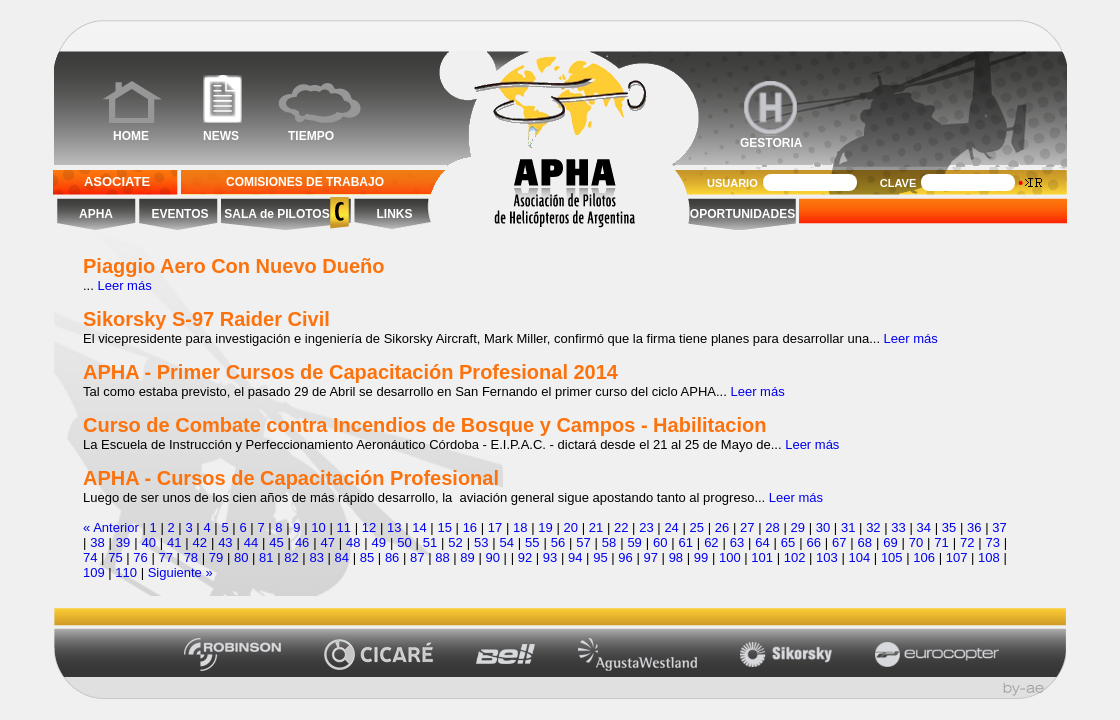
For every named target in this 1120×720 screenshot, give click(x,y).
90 (493, 557)
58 (609, 542)
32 (873, 527)
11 (344, 527)
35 (949, 527)
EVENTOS (179, 214)
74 (90, 557)
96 (625, 557)
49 (379, 542)
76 (140, 557)
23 (646, 527)
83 (316, 557)
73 (992, 542)
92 (525, 557)
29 (797, 527)
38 (97, 542)
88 (442, 557)
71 (941, 542)
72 (967, 542)
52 (455, 542)
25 (697, 527)
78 (191, 557)
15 (444, 527)
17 (495, 527)
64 (762, 542)
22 (621, 527)
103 (827, 557)
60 (660, 542)
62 (711, 542)
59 (634, 542)
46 (302, 542)
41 (174, 542)
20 (571, 527)
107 (957, 557)
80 (241, 557)
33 (898, 527)
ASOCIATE (117, 181)
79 (216, 557)
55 (532, 542)
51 (430, 542)
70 (916, 542)
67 (839, 542)
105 (892, 557)
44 (251, 542)
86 (392, 557)
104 (860, 557)
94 (575, 557)
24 (671, 527)
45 (276, 542)
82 (291, 557)
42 (200, 542)
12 (369, 527)
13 (394, 527)
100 (730, 557)
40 (148, 542)
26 (722, 527)
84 (342, 557)
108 (989, 557)
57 (583, 542)
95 (600, 557)
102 (795, 557)
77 (165, 557)
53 (481, 542)
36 (974, 527)
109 (94, 572)
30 (823, 527)
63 (737, 542)
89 (467, 557)
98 (676, 557)
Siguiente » (180, 572)
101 (762, 557)
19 (545, 527)
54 (507, 542)
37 (999, 527)
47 (327, 542)
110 (126, 572)
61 (686, 542)
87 (417, 557)
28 (772, 527)
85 (367, 557)
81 (266, 557)
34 (924, 527)
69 (890, 542)
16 (470, 527)
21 (596, 527)
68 (865, 542)
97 (650, 557)
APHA (96, 214)
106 (924, 557)
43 (225, 542)
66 (813, 542)
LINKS (395, 214)
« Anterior (111, 527)
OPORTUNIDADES (742, 214)
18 (520, 527)
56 (558, 542)
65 (788, 542)
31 (848, 527)
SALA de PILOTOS (275, 214)
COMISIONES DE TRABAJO (305, 182)
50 (404, 542)
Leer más (124, 285)
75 (115, 557)
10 (318, 527)
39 (123, 542)
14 (419, 527)
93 (550, 557)
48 (353, 542)
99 (701, 557)
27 (747, 527)
